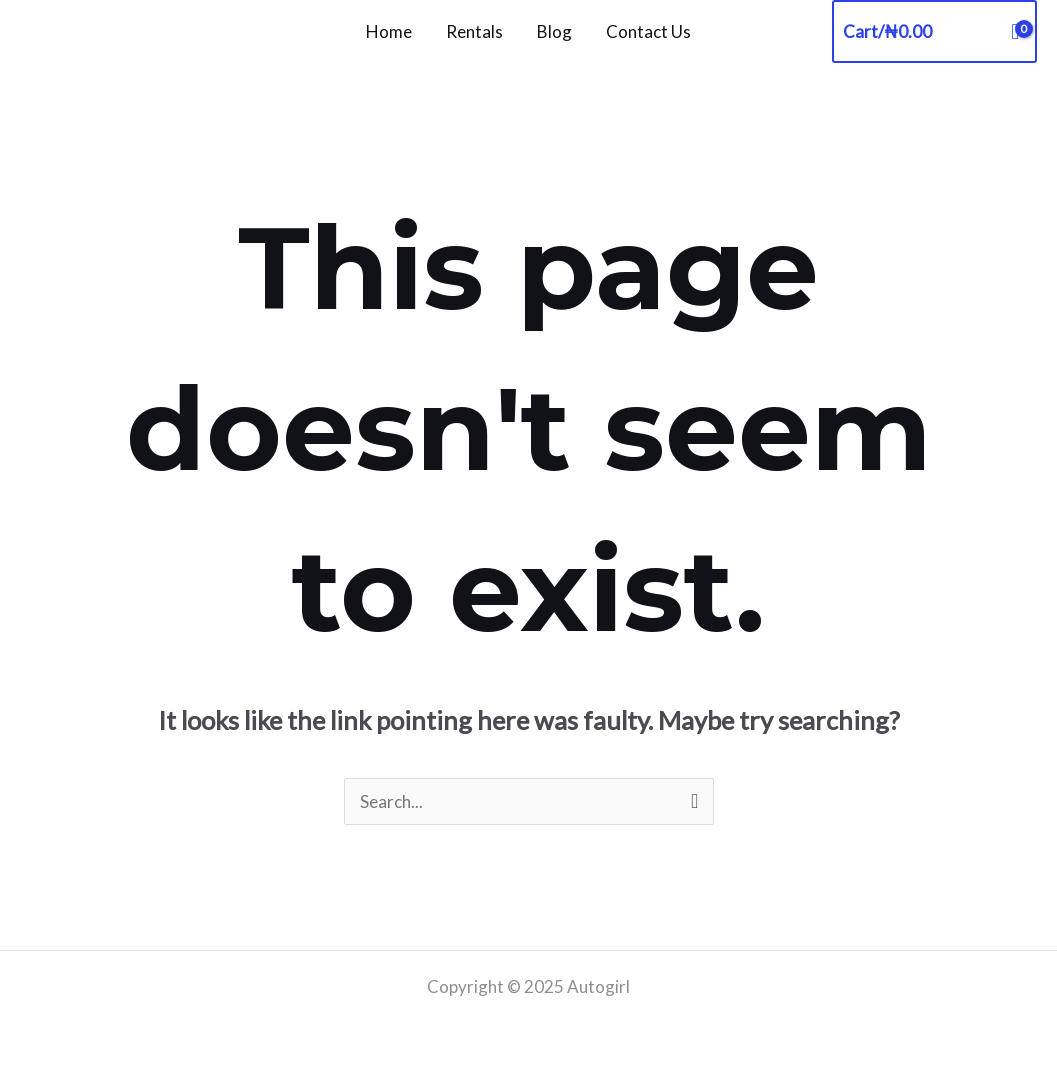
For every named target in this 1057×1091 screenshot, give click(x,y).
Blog (554, 31)
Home (389, 31)
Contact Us (648, 31)
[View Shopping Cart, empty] (934, 31)
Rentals (474, 31)
